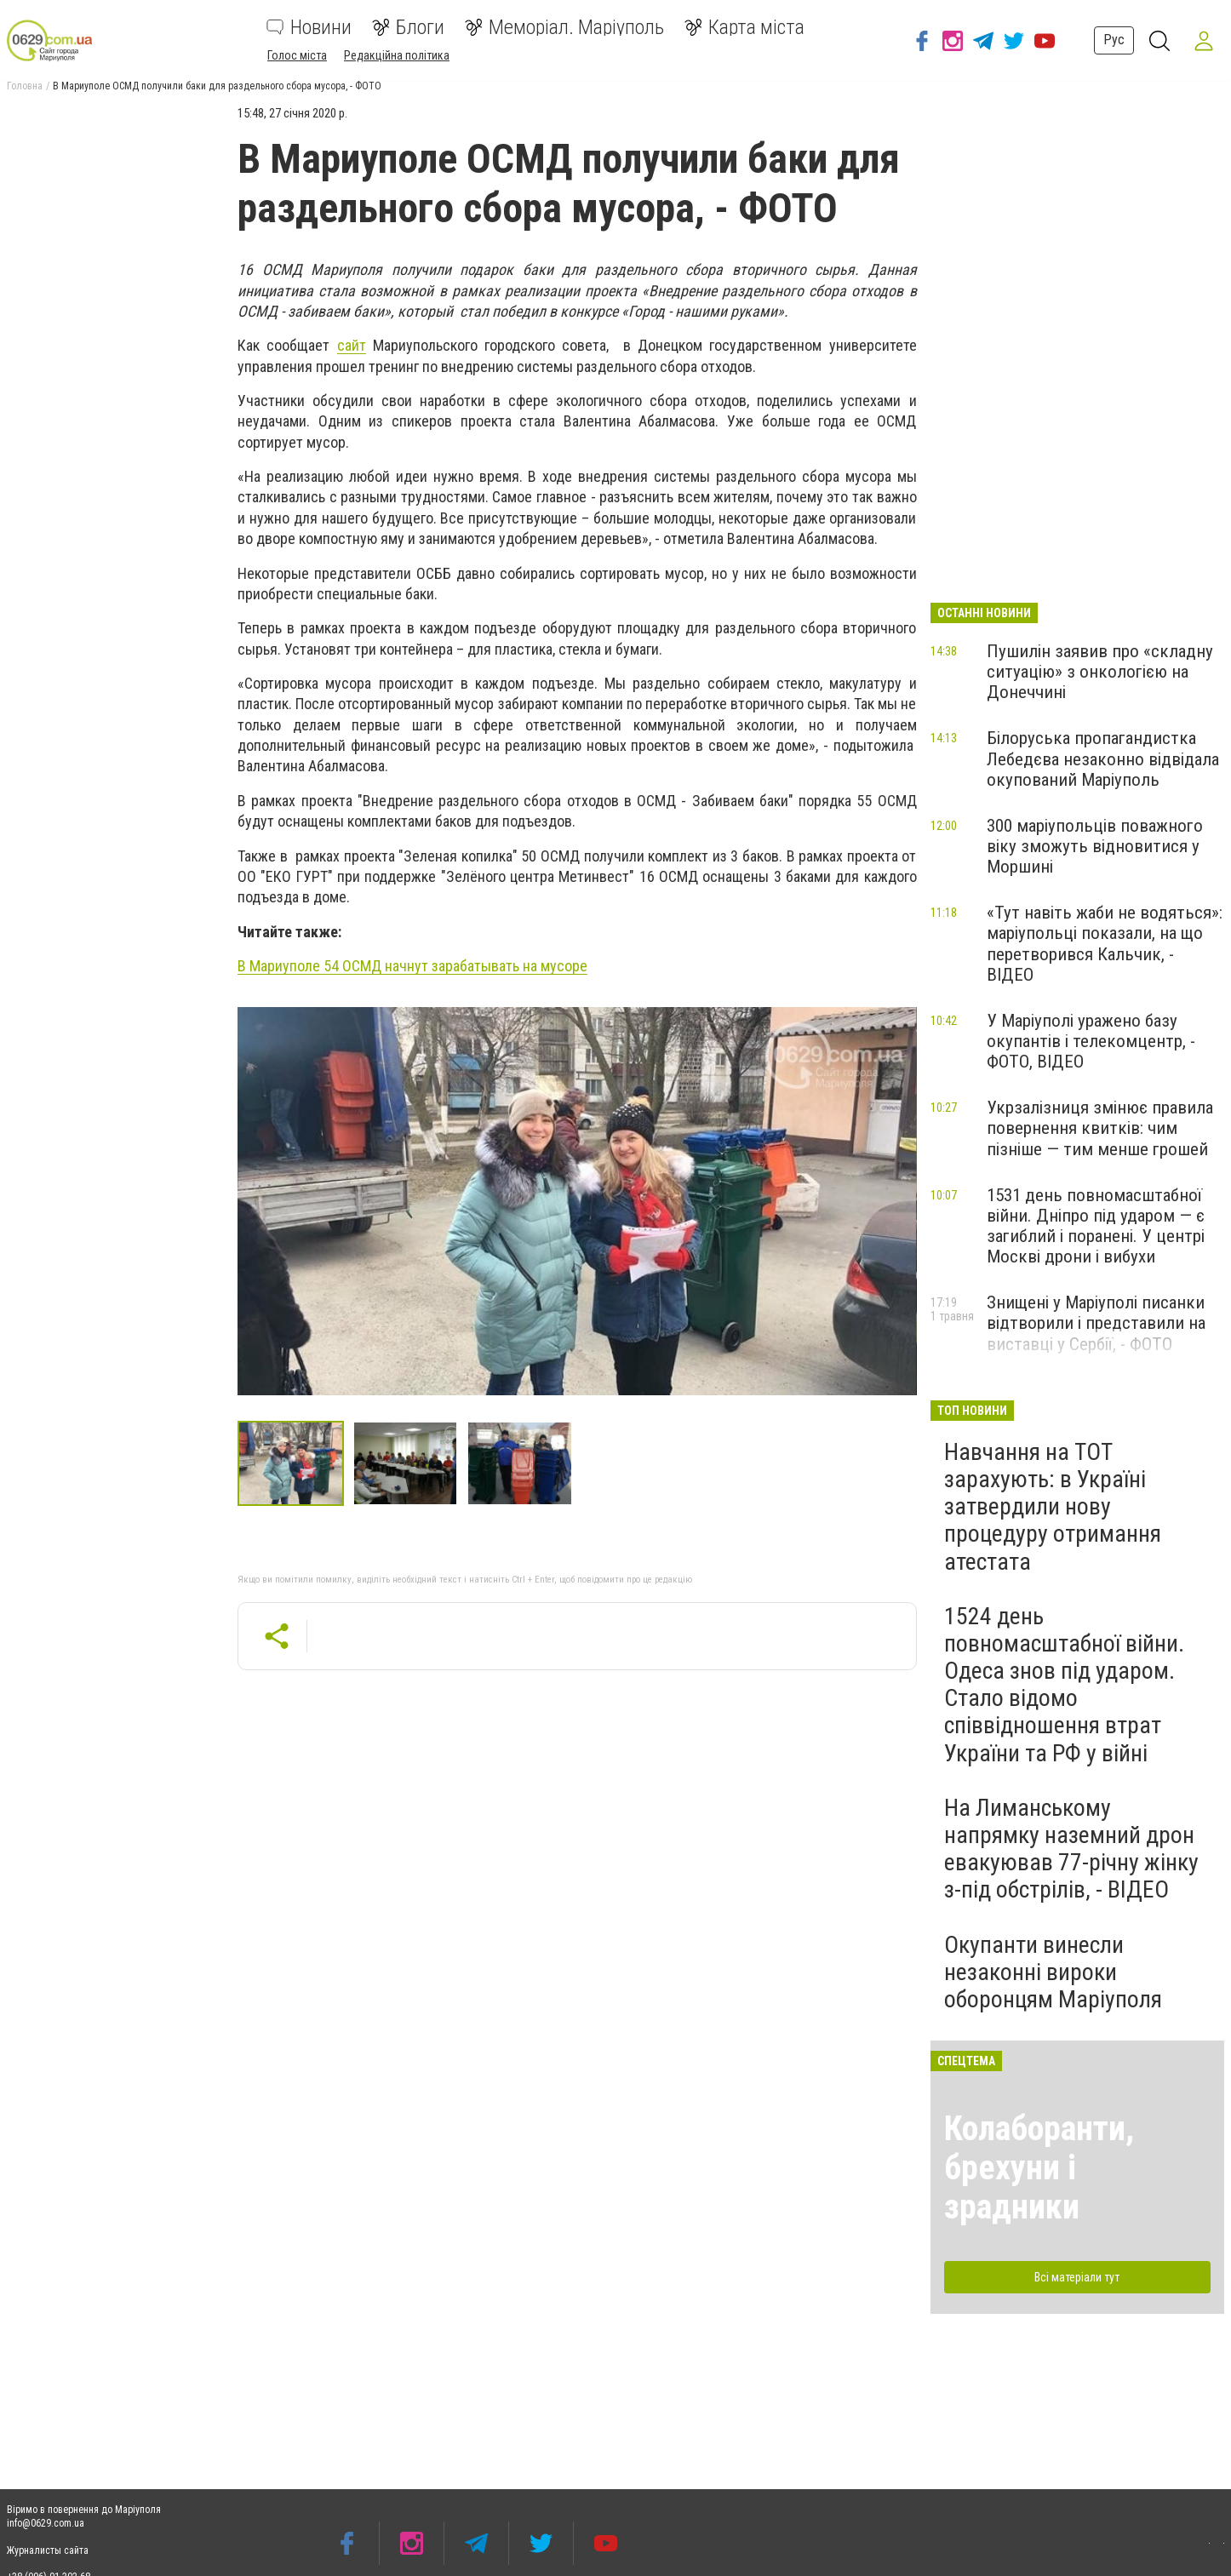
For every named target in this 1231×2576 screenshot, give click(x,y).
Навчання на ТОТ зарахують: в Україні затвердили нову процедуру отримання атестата (1052, 1507)
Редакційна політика (396, 55)
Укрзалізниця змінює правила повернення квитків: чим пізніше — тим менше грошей (1100, 1128)
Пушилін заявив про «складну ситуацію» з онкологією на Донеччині (1100, 671)
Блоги (408, 27)
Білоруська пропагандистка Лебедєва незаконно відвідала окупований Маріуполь (1103, 758)
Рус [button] (1108, 39)
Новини (309, 27)
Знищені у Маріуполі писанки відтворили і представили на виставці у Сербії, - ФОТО (1096, 1323)
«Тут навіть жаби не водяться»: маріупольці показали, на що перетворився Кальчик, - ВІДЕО (1104, 943)
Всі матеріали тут (1076, 2277)
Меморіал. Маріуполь (564, 27)
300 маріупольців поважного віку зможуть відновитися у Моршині (1095, 846)
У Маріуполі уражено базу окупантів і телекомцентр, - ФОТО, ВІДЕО (1091, 1041)
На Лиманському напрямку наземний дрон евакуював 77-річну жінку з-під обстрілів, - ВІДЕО (1071, 1849)
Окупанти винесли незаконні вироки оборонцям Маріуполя (1053, 1972)
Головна (25, 86)
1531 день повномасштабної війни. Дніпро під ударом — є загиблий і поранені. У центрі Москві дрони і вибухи (1096, 1226)
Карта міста (744, 27)
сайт (351, 345)
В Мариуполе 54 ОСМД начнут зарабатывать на (412, 966)
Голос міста (297, 55)
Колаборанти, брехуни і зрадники (1039, 2168)
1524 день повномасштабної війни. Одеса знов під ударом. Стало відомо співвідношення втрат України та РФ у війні (1064, 1684)
